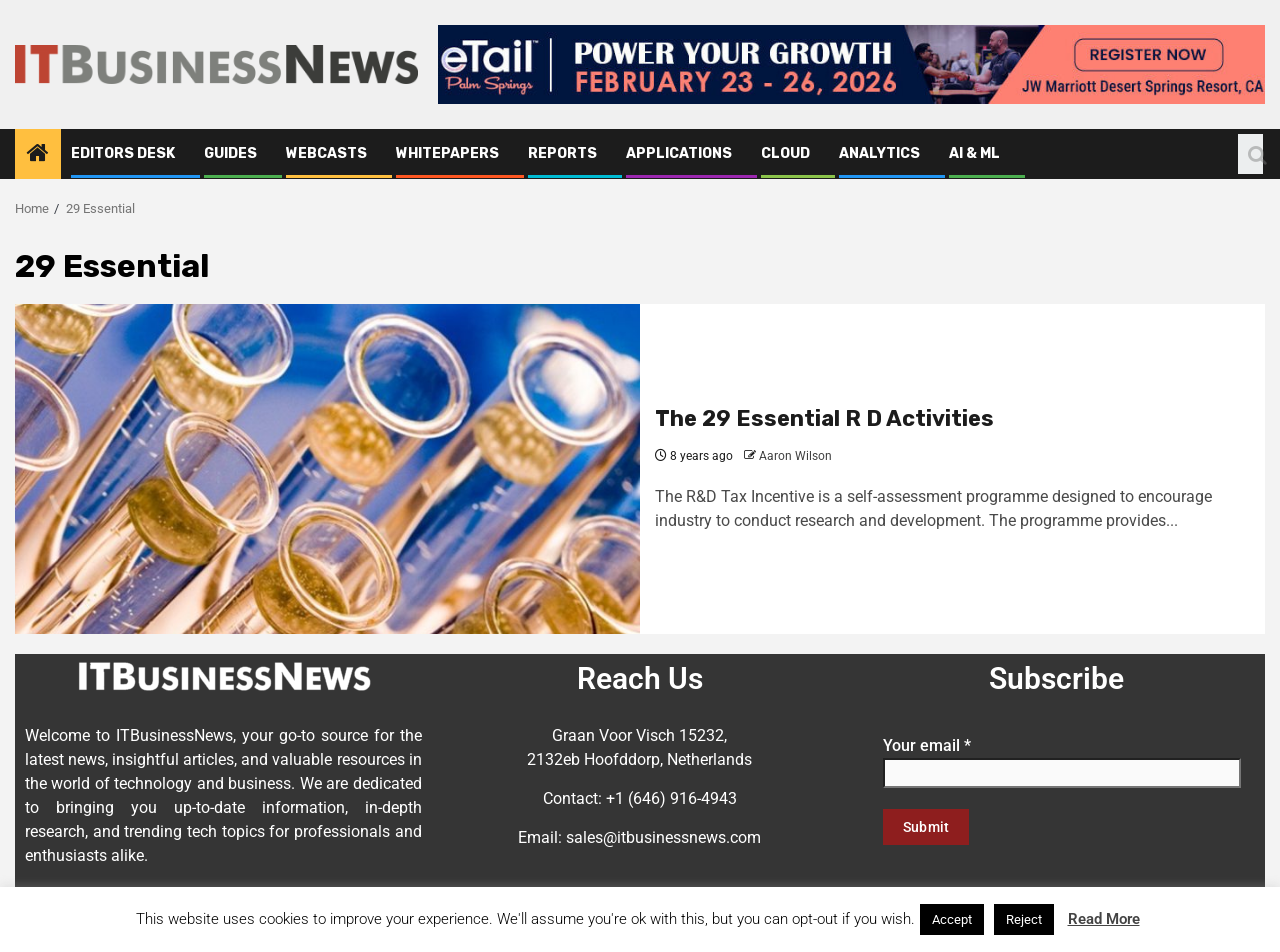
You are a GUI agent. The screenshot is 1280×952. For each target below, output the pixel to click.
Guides (230, 153)
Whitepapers (447, 153)
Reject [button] (1024, 919)
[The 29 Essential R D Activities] (327, 469)
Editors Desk (123, 153)
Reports (562, 153)
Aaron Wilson (795, 456)
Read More (1104, 919)
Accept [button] (952, 919)
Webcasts (326, 153)
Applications (679, 153)
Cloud (785, 153)
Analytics (879, 153)
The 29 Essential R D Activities (824, 418)
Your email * (1062, 759)
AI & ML (974, 153)
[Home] (38, 155)
